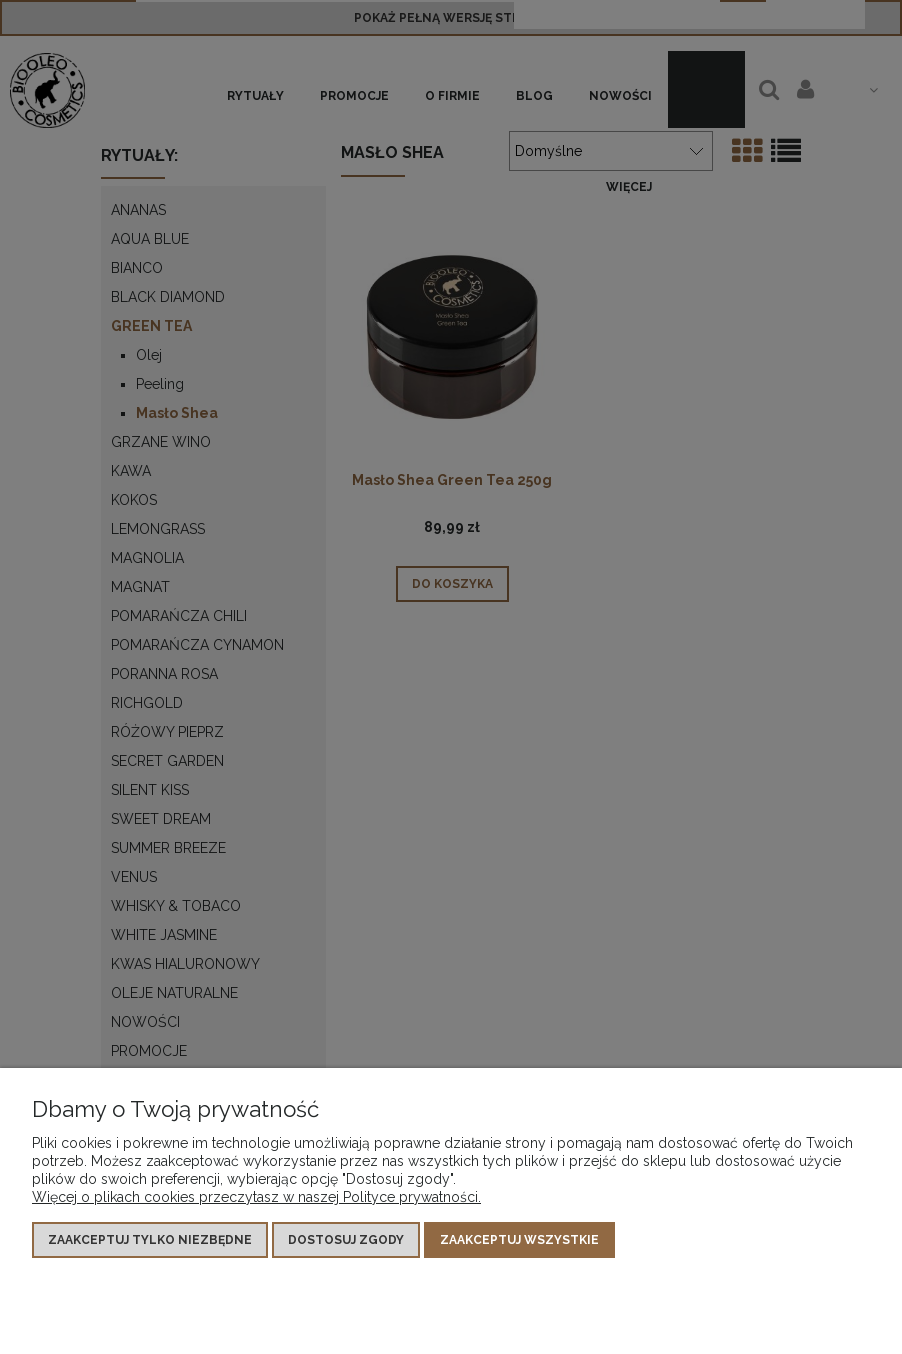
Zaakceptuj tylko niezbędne (150, 1240)
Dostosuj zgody (346, 1240)
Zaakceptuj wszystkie (519, 1240)
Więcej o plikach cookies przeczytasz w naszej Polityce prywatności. (256, 1197)
